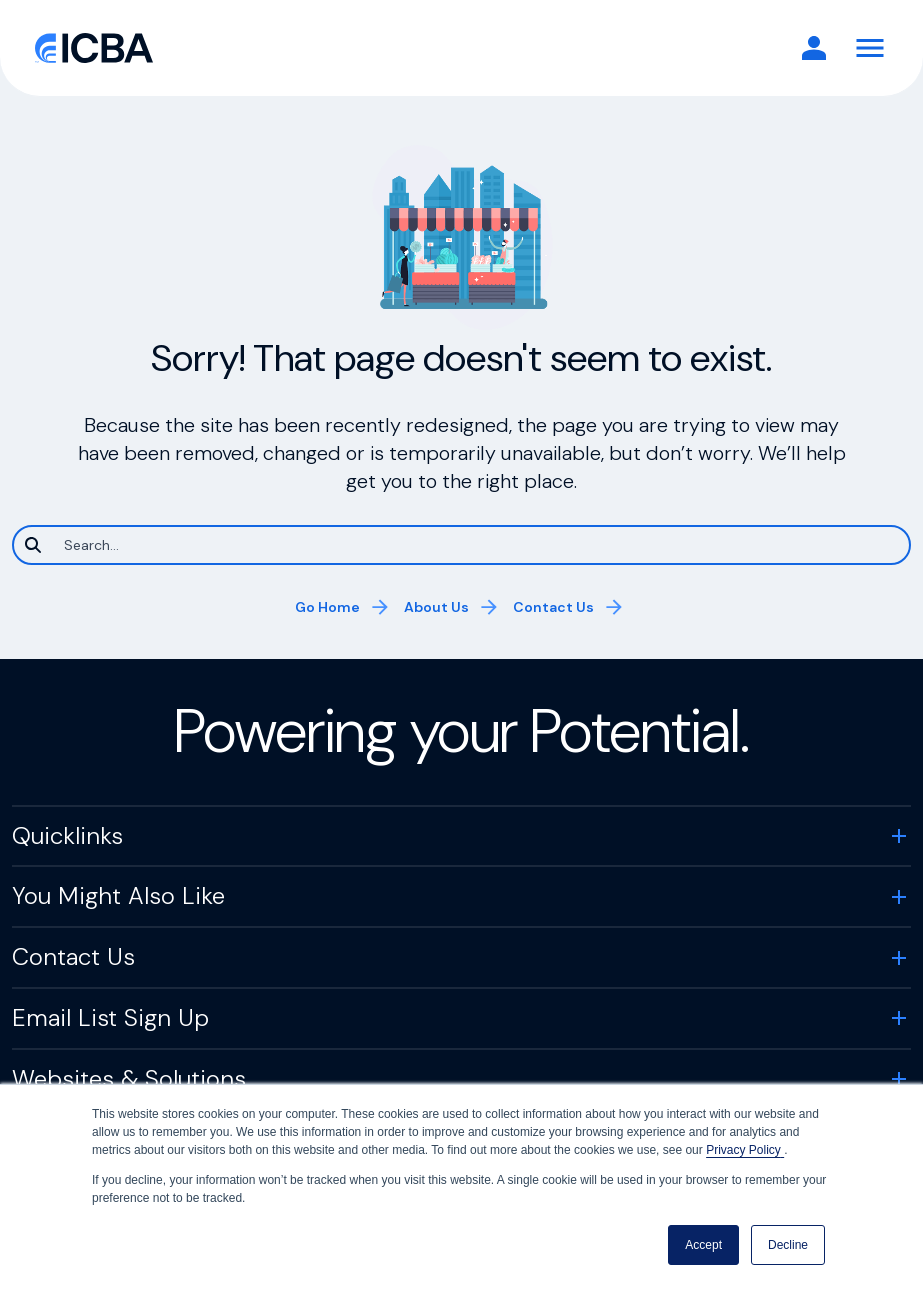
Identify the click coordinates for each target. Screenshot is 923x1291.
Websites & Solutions (129, 1078)
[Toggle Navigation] (870, 48)
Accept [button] (703, 1245)
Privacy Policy (745, 1150)
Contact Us (553, 607)
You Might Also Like (118, 895)
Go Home (327, 607)
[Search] (461, 545)
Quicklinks (67, 835)
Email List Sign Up (110, 1017)
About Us (436, 607)
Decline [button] (788, 1245)
